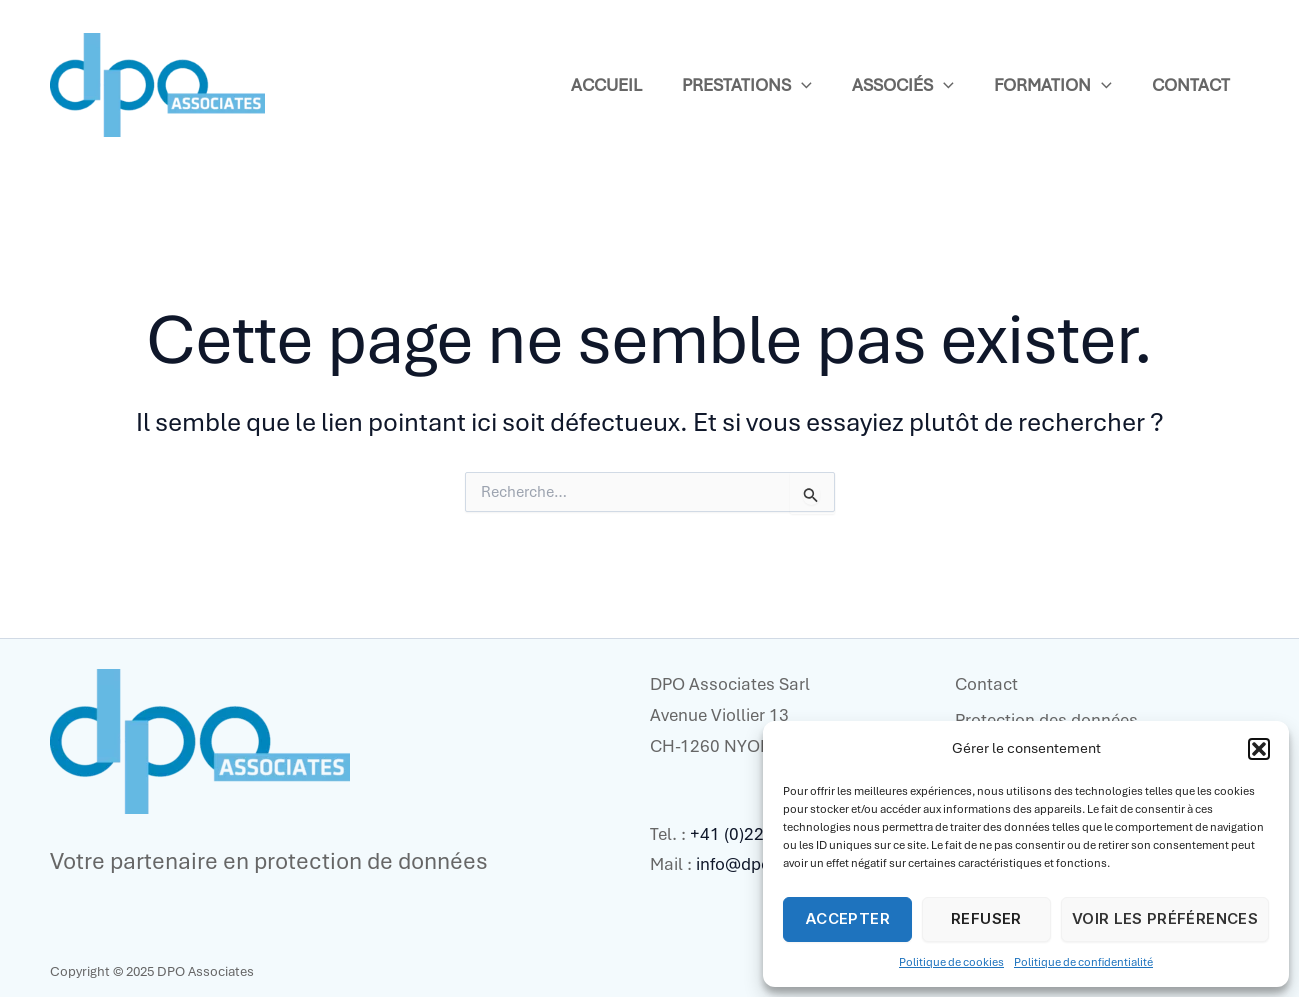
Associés (903, 85)
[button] (1259, 749)
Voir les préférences (1165, 918)
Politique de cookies (951, 962)
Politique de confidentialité (1083, 962)
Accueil (606, 85)
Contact (1191, 85)
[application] (801, 85)
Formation (1053, 85)
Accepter (847, 918)
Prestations (747, 85)
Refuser (986, 918)
